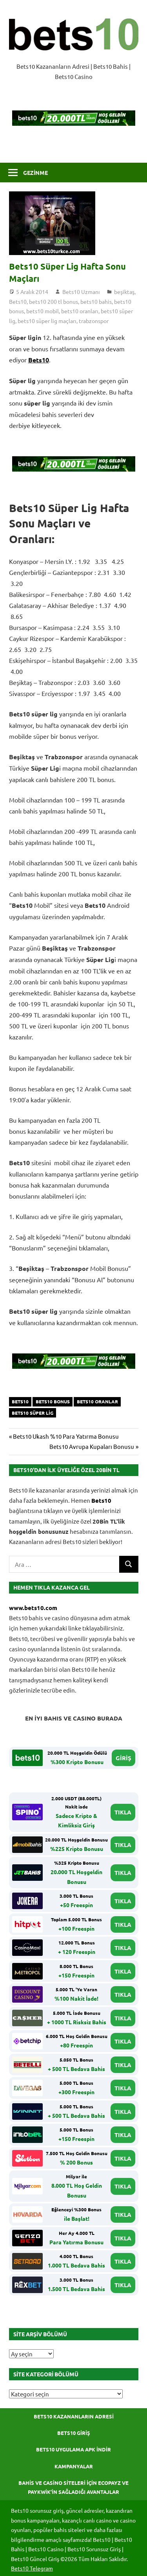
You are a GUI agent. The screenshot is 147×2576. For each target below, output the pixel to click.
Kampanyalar (73, 2466)
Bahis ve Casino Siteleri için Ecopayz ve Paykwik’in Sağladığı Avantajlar (73, 2487)
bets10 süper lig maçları (47, 320)
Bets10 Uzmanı (81, 291)
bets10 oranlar (97, 1401)
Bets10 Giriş (73, 2432)
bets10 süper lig (32, 1413)
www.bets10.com (33, 1608)
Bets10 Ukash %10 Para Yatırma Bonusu (66, 1436)
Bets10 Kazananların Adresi (74, 2416)
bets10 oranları (79, 310)
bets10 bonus (53, 1401)
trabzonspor (94, 320)
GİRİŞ (123, 1758)
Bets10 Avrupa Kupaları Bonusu (91, 1446)
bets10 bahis (96, 301)
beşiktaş (124, 291)
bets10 (20, 1401)
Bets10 (18, 301)
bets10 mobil (42, 310)
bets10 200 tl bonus (53, 301)
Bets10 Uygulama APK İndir (73, 2449)
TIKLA (122, 1812)
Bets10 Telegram (32, 2568)
